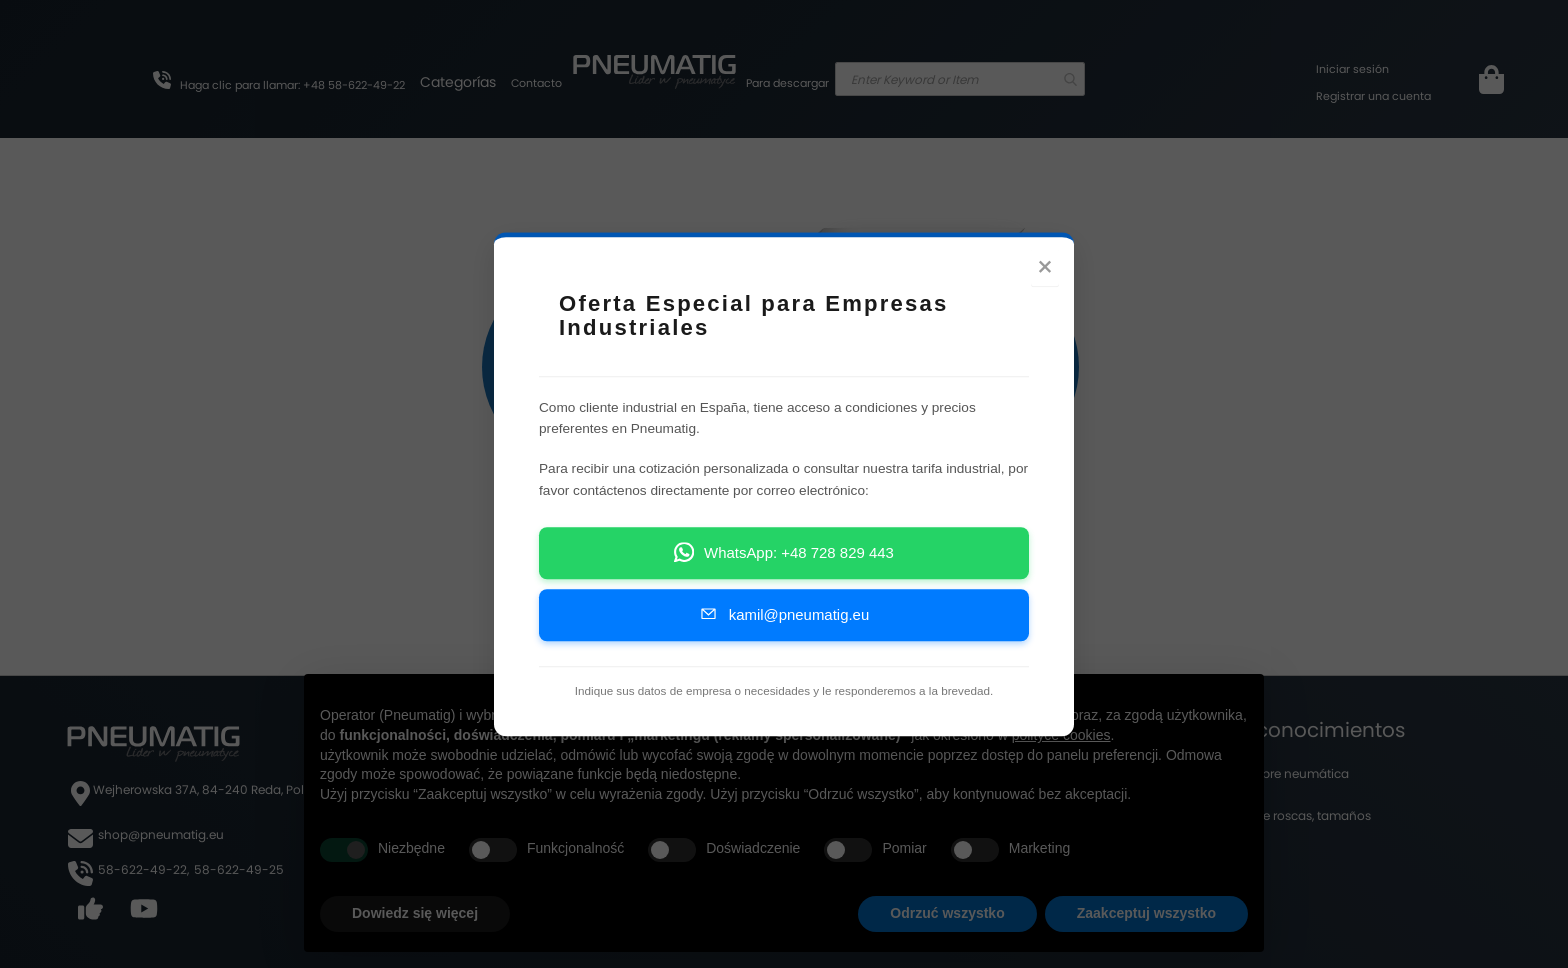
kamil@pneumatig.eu (784, 613)
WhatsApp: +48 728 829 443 (784, 551)
